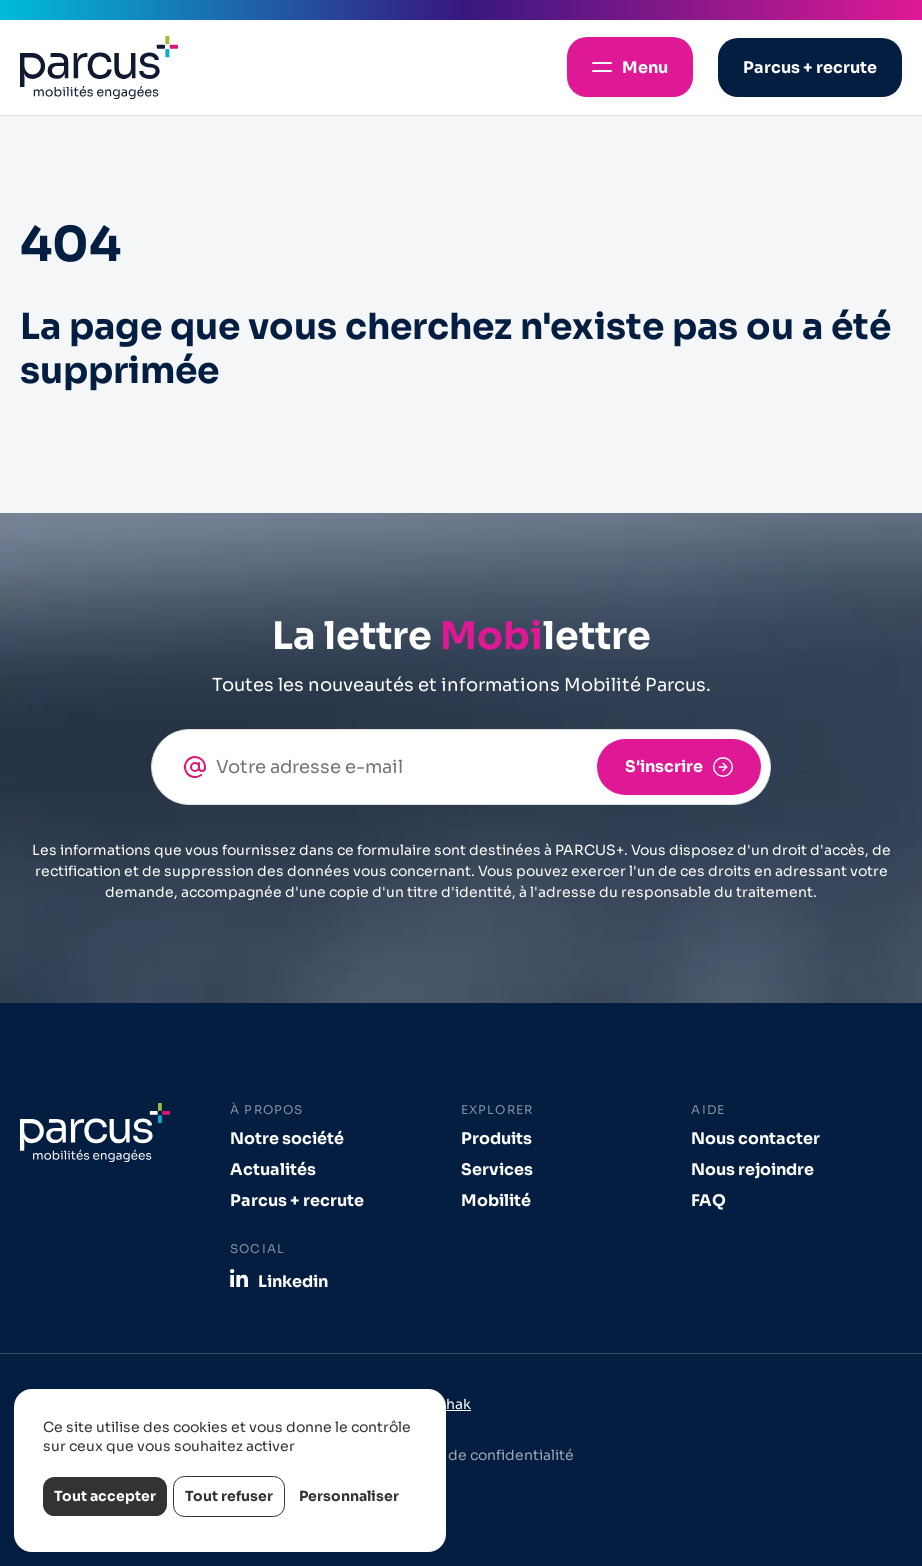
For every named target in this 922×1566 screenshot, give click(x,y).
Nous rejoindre (752, 1169)
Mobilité (496, 1200)
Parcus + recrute (297, 1200)
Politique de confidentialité (477, 1455)
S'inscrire (664, 766)
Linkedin (293, 1281)
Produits (496, 1138)
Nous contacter (755, 1138)
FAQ (708, 1200)
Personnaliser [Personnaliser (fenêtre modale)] (349, 1496)
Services (497, 1169)
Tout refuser (229, 1496)
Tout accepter (105, 1496)
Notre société (287, 1138)
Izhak (453, 1404)
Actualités (273, 1169)
